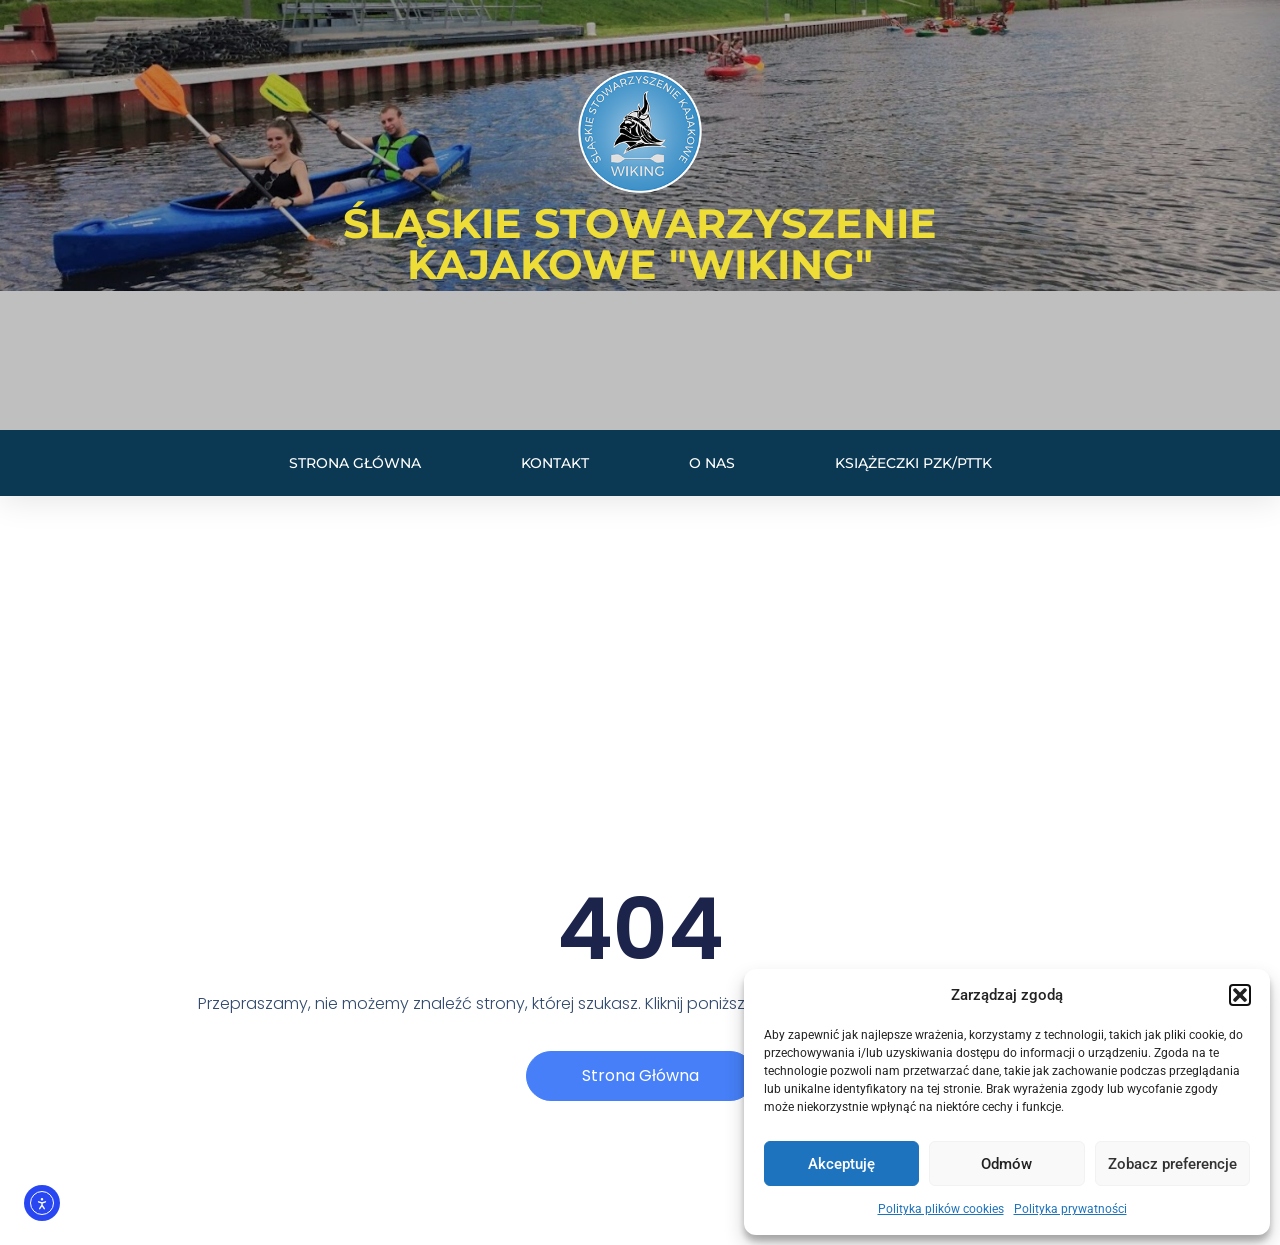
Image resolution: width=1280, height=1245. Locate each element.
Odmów (1006, 1164)
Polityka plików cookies (941, 1209)
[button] (1240, 995)
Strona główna (355, 463)
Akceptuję (841, 1164)
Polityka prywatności (1070, 1209)
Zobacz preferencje (1172, 1164)
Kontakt (555, 463)
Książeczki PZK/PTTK (913, 463)
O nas (712, 463)
